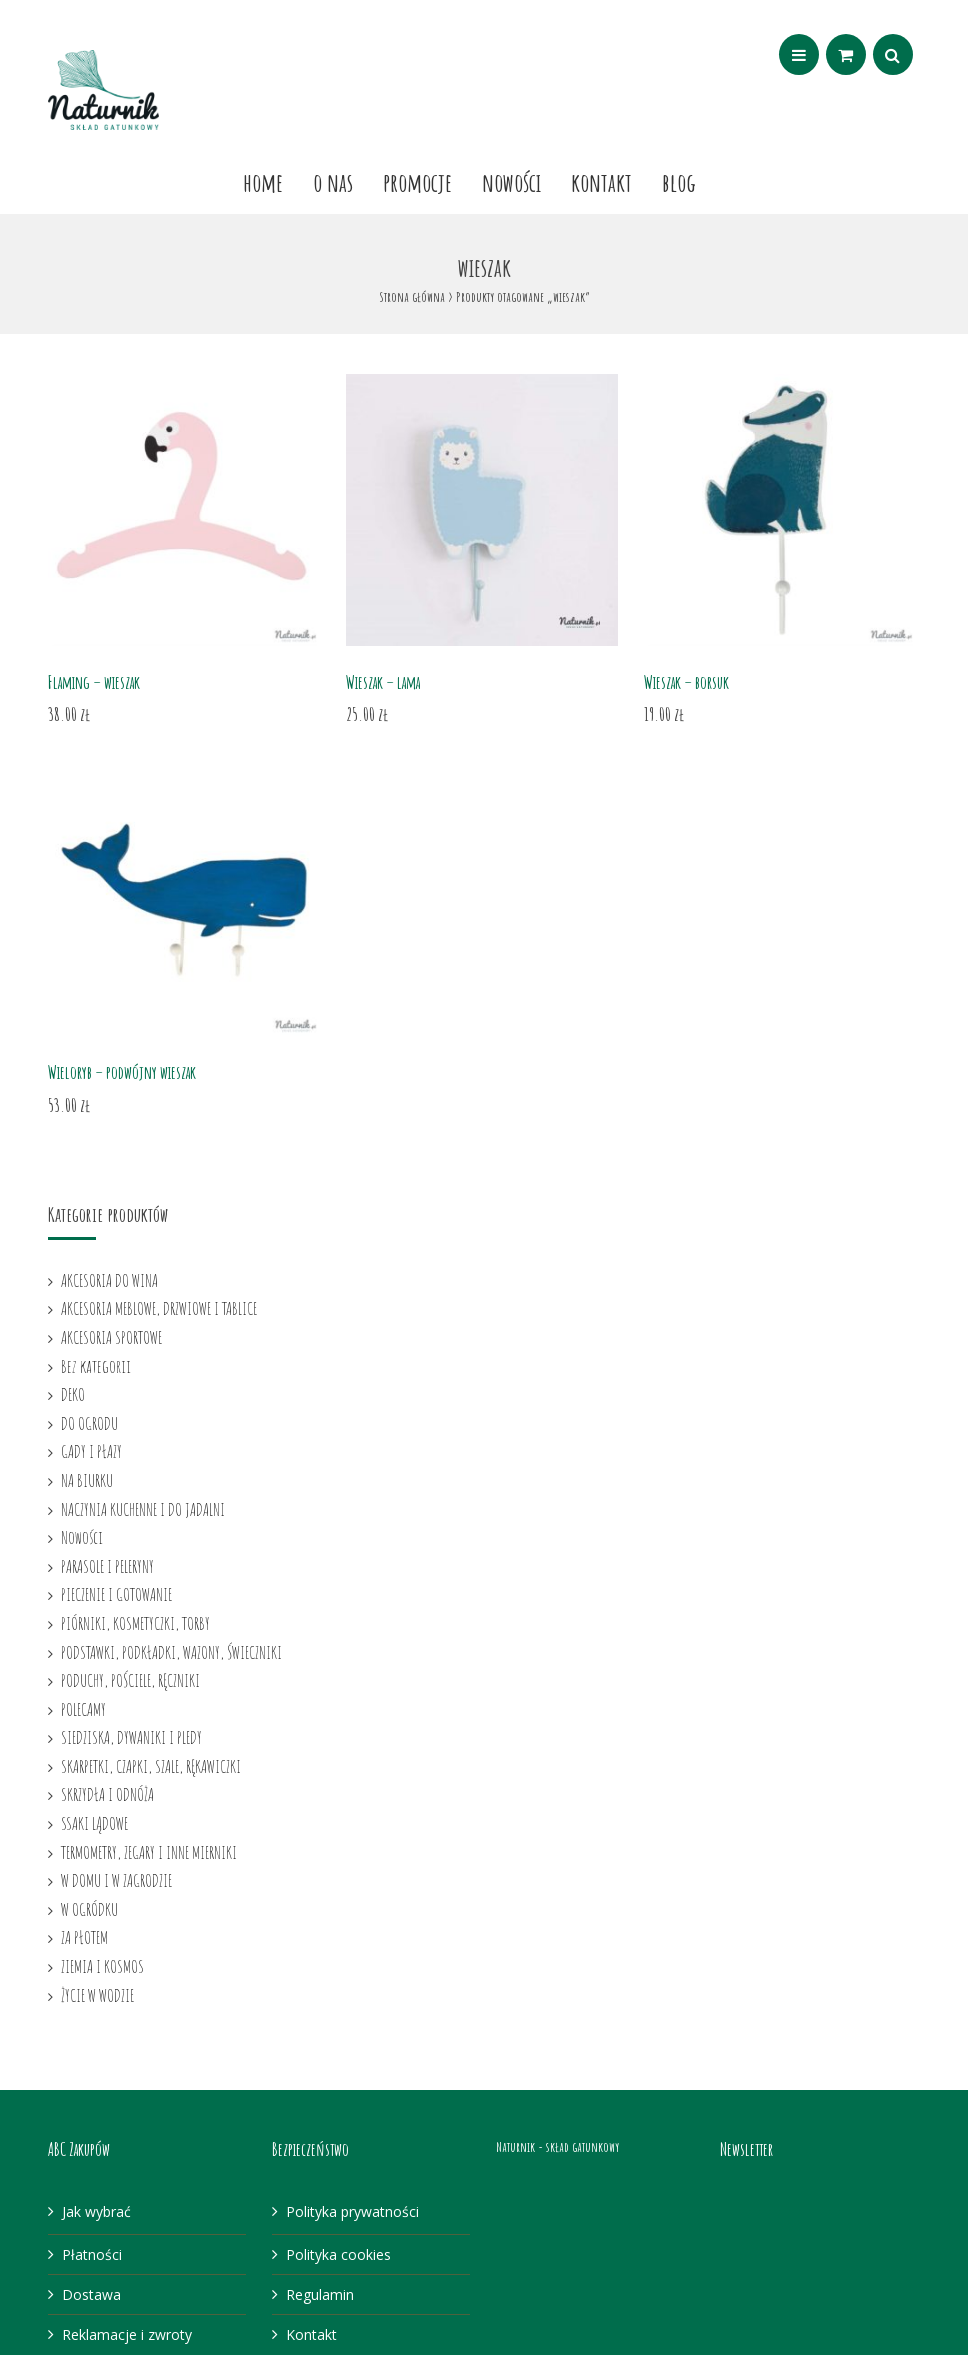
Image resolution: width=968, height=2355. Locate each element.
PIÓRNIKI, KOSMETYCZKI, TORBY (135, 1623)
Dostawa (91, 2294)
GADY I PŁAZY (91, 1451)
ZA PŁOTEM (84, 1937)
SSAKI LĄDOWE (94, 1823)
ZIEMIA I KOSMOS (102, 1966)
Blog (679, 182)
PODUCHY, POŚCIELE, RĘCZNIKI (130, 1680)
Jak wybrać (96, 2211)
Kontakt (601, 182)
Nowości (511, 182)
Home (263, 182)
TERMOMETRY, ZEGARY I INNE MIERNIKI (149, 1852)
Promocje (417, 182)
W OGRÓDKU (89, 1909)
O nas (333, 182)
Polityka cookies (338, 2254)
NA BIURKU (87, 1480)
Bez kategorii (96, 1366)
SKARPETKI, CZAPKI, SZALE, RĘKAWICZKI (151, 1766)
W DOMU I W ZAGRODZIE (116, 1880)
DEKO (73, 1394)
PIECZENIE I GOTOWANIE (116, 1594)
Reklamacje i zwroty (127, 2334)
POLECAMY (83, 1709)
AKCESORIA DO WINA (109, 1280)
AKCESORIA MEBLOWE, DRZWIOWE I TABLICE (159, 1308)
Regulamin (320, 2294)
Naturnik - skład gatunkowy (557, 2146)
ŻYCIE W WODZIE (97, 1995)
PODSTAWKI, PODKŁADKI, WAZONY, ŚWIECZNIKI (171, 1652)
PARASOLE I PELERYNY (107, 1566)
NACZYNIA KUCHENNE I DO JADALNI (143, 1509)
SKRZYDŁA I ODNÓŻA (107, 1794)
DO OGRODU (89, 1423)
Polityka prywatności (352, 2211)
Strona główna (412, 296)
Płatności (92, 2254)
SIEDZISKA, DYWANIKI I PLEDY (131, 1737)
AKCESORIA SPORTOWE (111, 1337)
